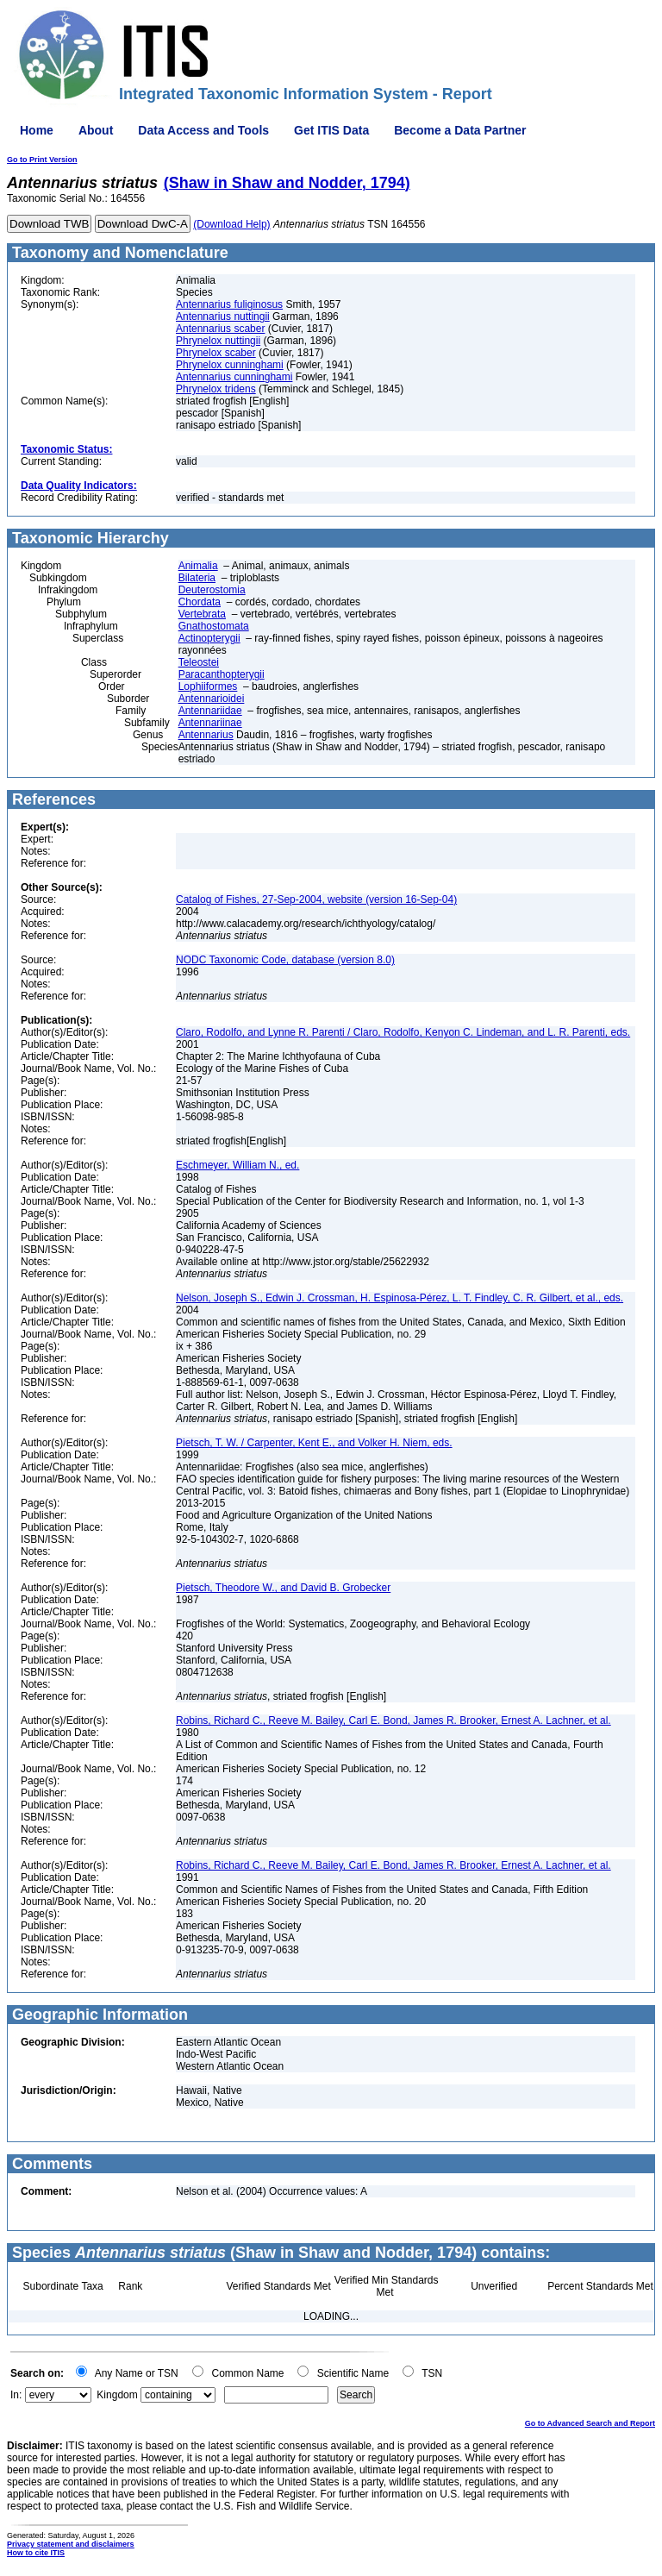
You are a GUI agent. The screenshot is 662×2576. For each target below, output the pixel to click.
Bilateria (196, 578)
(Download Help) (231, 224)
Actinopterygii (209, 638)
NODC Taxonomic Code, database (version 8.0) (285, 960)
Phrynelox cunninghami (230, 365)
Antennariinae (210, 723)
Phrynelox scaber (216, 353)
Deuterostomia (212, 590)
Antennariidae (210, 711)
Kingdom (117, 2395)
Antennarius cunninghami (234, 377)
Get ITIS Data (331, 130)
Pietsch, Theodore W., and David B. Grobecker (283, 1588)
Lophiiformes (208, 686)
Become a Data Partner (460, 130)
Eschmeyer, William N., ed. (237, 1165)
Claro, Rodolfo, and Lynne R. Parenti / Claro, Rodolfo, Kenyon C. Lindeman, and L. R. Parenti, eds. (403, 1032)
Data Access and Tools (203, 130)
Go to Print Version (42, 159)
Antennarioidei (211, 699)
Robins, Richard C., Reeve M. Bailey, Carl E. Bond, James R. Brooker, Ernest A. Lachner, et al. (393, 1720)
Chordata (199, 602)
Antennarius (206, 735)
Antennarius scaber (220, 329)
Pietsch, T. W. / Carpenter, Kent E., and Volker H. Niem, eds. (314, 1443)
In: (16, 2395)
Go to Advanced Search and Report (590, 2423)
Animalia (198, 566)
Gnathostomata (213, 626)
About (95, 130)
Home (36, 130)
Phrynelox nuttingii (218, 341)
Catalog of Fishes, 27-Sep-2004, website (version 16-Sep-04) (316, 899)
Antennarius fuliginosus (229, 304)
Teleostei (198, 662)
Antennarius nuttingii (223, 316)
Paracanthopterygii (221, 674)
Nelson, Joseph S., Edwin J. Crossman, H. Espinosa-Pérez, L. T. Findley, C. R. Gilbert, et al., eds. (399, 1298)
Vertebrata (202, 614)
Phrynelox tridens (216, 389)
